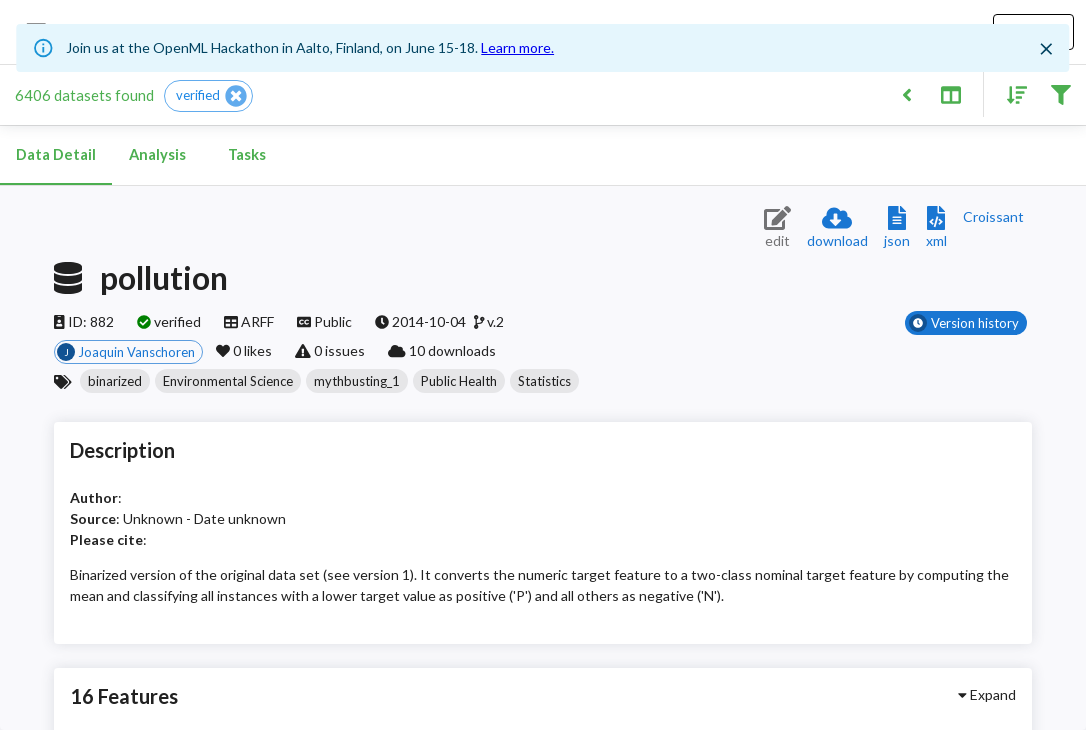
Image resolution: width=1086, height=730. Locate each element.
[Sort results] (1011, 93)
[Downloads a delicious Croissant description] (993, 216)
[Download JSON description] (897, 228)
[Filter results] (1060, 93)
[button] (208, 96)
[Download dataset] (837, 228)
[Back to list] (906, 93)
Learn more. (517, 47)
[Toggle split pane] (950, 93)
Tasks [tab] (247, 155)
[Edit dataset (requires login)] (777, 228)
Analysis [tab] (157, 155)
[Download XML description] (936, 228)
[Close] (1047, 49)
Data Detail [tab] (56, 155)
